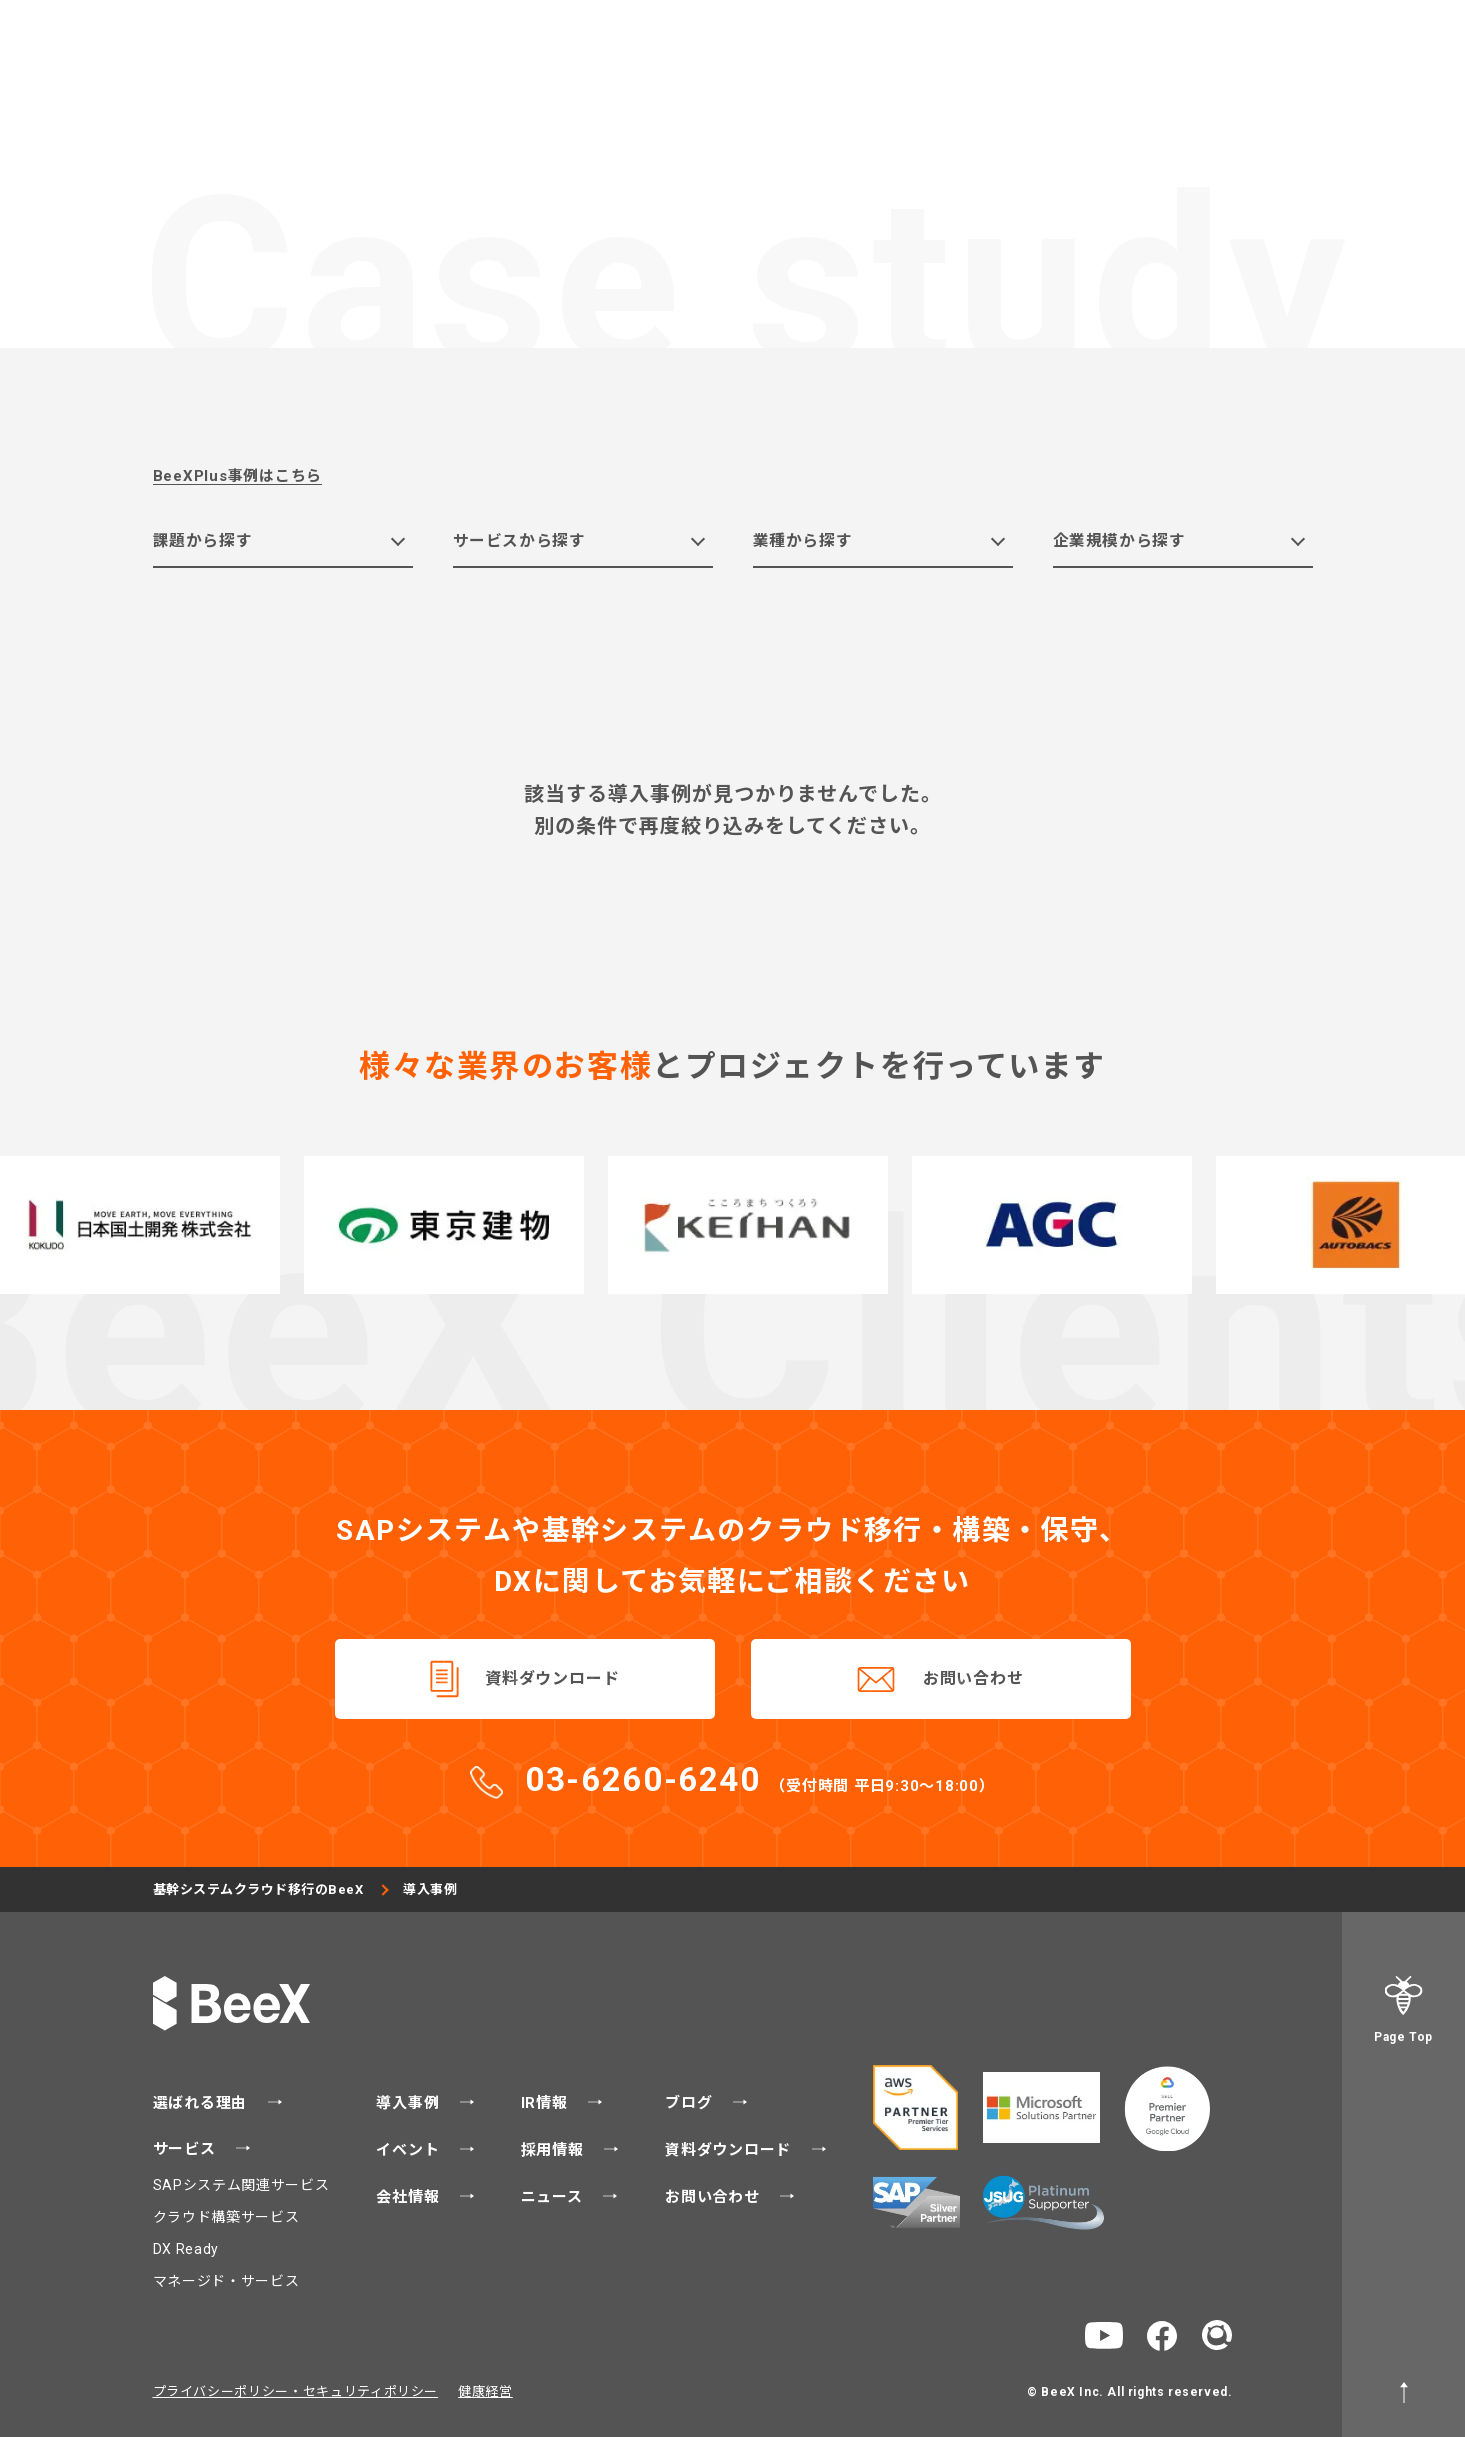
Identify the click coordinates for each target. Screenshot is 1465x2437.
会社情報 (410, 2197)
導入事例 (410, 2103)
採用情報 (555, 2150)
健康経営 (485, 2390)
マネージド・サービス (226, 2281)
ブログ (691, 2103)
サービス (187, 2149)
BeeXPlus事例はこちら (238, 476)
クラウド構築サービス (226, 2217)
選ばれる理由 (202, 2103)
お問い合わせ (973, 1679)
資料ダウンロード (552, 1679)
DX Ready (186, 2249)
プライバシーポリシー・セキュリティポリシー (296, 2390)
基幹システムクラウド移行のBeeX (259, 1889)
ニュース (554, 2197)
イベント (410, 2150)
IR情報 (547, 2103)
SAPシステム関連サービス (241, 2185)
